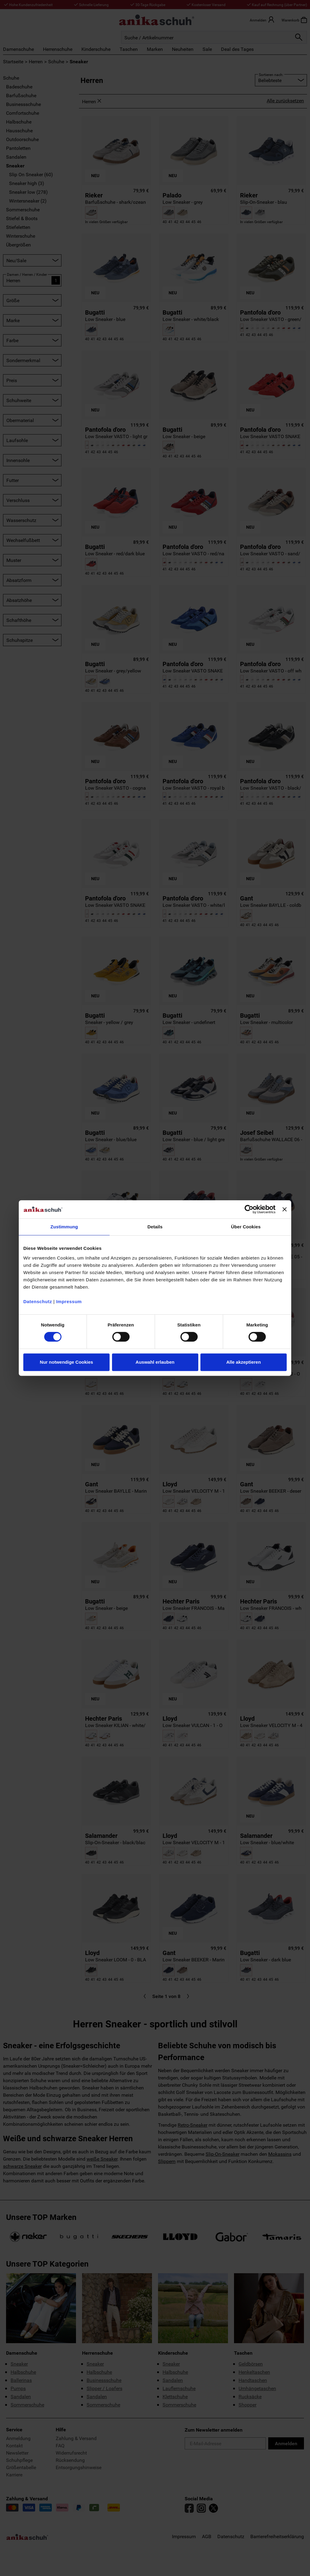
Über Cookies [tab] (246, 1226)
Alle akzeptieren (243, 1362)
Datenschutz (37, 1301)
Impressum (69, 1301)
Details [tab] (155, 1226)
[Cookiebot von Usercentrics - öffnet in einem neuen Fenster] (249, 1209)
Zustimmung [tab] (64, 1226)
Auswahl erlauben (155, 1362)
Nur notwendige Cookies (66, 1362)
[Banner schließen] (284, 1209)
